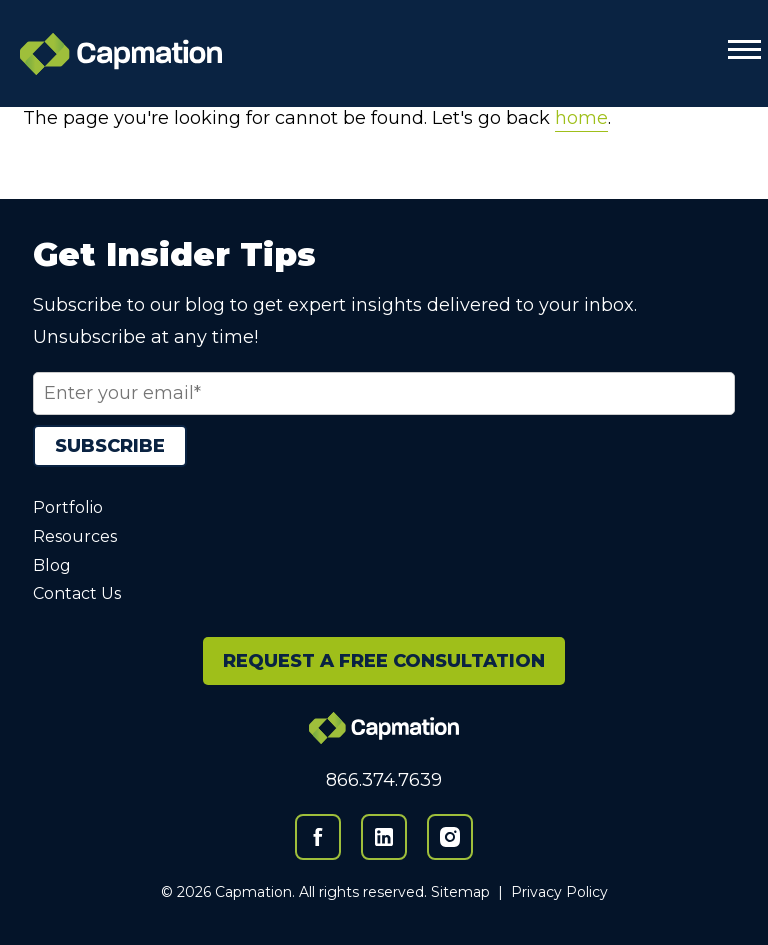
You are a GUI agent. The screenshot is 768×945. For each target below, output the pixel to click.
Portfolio (68, 507)
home (581, 118)
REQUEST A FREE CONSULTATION (384, 661)
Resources (75, 536)
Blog (52, 565)
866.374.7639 (384, 780)
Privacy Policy (559, 892)
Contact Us (77, 593)
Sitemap (460, 892)
